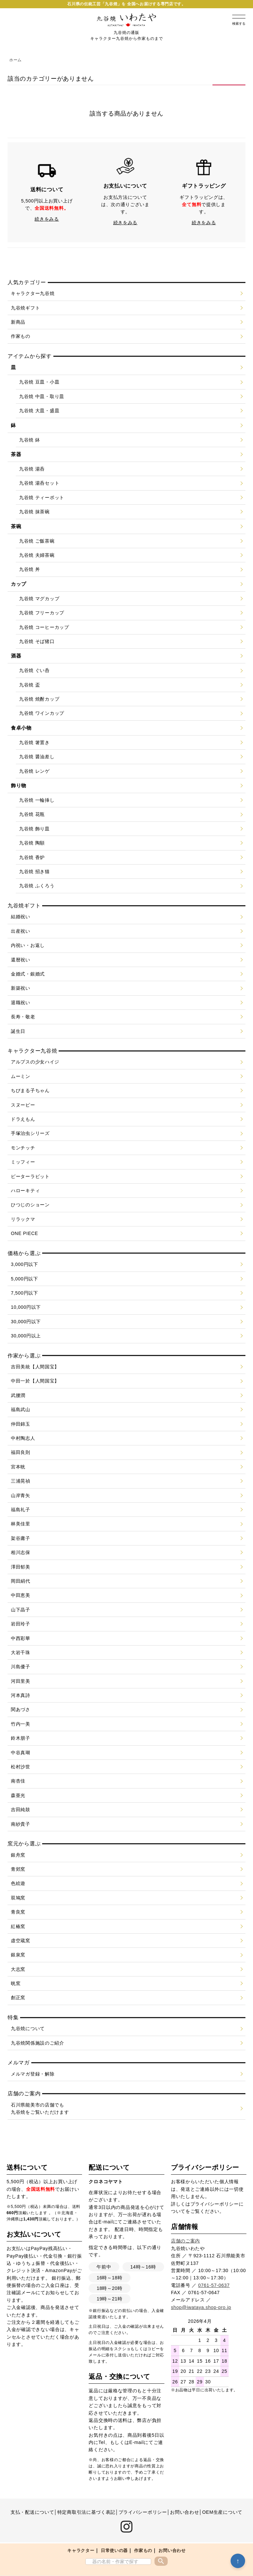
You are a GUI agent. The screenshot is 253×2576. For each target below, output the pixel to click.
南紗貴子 (20, 1824)
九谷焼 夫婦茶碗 (37, 555)
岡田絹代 (20, 1581)
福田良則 (20, 1452)
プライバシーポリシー (214, 2204)
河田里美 (20, 1681)
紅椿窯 (18, 1926)
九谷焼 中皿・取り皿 (41, 396)
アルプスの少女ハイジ (35, 1061)
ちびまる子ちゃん (30, 1090)
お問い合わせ (171, 2550)
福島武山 (20, 1409)
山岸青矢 (20, 1495)
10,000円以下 (26, 1307)
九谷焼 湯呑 (32, 468)
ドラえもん (23, 1119)
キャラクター (80, 2550)
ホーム (15, 60)
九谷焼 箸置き (34, 742)
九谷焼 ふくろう (37, 885)
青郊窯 (18, 1869)
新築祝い (20, 988)
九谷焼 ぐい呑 (34, 670)
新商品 (18, 322)
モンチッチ (23, 1147)
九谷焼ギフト (25, 307)
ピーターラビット (30, 1176)
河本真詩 (20, 1695)
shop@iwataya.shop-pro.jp (201, 2307)
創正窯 (18, 1997)
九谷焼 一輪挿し (37, 800)
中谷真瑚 (20, 1752)
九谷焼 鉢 (29, 440)
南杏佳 (18, 1781)
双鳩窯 (18, 1897)
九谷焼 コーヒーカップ (44, 627)
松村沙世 (20, 1766)
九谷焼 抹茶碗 (34, 511)
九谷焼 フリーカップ (41, 612)
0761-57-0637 (214, 2285)
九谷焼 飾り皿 (34, 828)
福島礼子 (20, 1509)
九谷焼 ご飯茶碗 (37, 541)
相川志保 (20, 1552)
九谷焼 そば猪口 (37, 641)
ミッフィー (23, 1162)
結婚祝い (20, 916)
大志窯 (18, 1969)
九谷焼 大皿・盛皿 (39, 410)
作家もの (143, 2550)
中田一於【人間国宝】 (35, 1380)
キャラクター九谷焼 (32, 293)
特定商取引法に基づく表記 (86, 2512)
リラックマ (23, 1219)
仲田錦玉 (20, 1424)
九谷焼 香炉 (32, 857)
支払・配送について (32, 2512)
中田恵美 (20, 1595)
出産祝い (20, 931)
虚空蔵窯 (20, 1940)
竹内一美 (20, 1724)
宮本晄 (18, 1466)
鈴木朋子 (20, 1738)
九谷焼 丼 (29, 569)
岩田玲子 (20, 1623)
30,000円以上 (26, 1335)
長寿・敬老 (23, 1016)
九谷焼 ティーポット (41, 497)
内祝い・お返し (28, 945)
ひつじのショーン (30, 1204)
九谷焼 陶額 (32, 842)
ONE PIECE (24, 1233)
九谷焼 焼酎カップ (39, 699)
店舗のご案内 (185, 2240)
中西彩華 (20, 1638)
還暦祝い (20, 959)
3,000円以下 (24, 1264)
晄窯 (15, 1983)
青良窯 (18, 1912)
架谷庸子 (20, 1538)
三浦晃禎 (20, 1481)
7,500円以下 (24, 1293)
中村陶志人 (23, 1438)
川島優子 (20, 1666)
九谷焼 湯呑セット (39, 483)
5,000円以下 (24, 1278)
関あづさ (20, 1709)
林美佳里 (20, 1523)
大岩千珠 (20, 1652)
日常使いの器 (114, 2550)
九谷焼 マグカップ (39, 598)
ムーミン (20, 1076)
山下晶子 (20, 1609)
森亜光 (18, 1795)
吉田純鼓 (20, 1809)
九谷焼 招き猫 (34, 871)
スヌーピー (23, 1105)
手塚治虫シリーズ (30, 1133)
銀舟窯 (18, 1855)
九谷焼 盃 (29, 684)
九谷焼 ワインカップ (41, 713)
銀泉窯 (18, 1954)
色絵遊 (18, 1883)
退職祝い (20, 1002)
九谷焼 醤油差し (37, 756)
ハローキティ (25, 1190)
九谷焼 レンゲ (34, 771)
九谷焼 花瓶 (32, 814)
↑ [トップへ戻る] (238, 2560)
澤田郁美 (20, 1567)
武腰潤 (18, 1395)
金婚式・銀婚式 (28, 974)
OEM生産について (222, 2512)
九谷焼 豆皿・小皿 (39, 382)
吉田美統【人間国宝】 (35, 1366)
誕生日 (18, 1031)
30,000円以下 (26, 1321)
